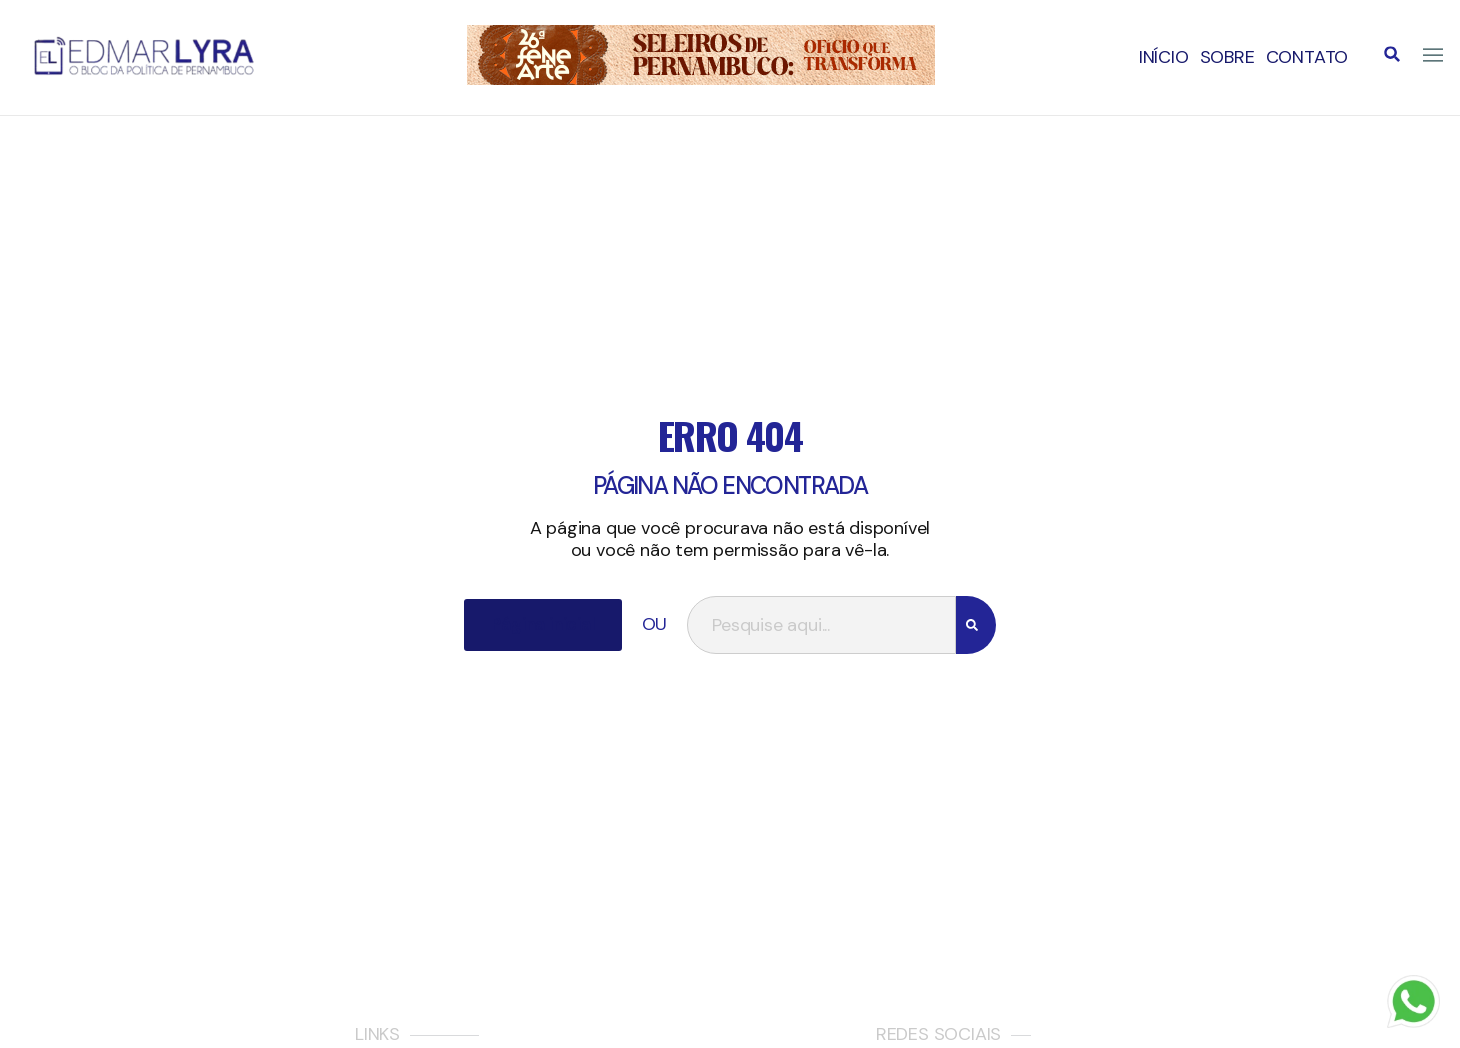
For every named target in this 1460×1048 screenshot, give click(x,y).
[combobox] (821, 625)
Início (1164, 57)
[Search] (976, 625)
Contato (1307, 57)
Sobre (1227, 57)
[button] (1392, 54)
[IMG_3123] (701, 79)
